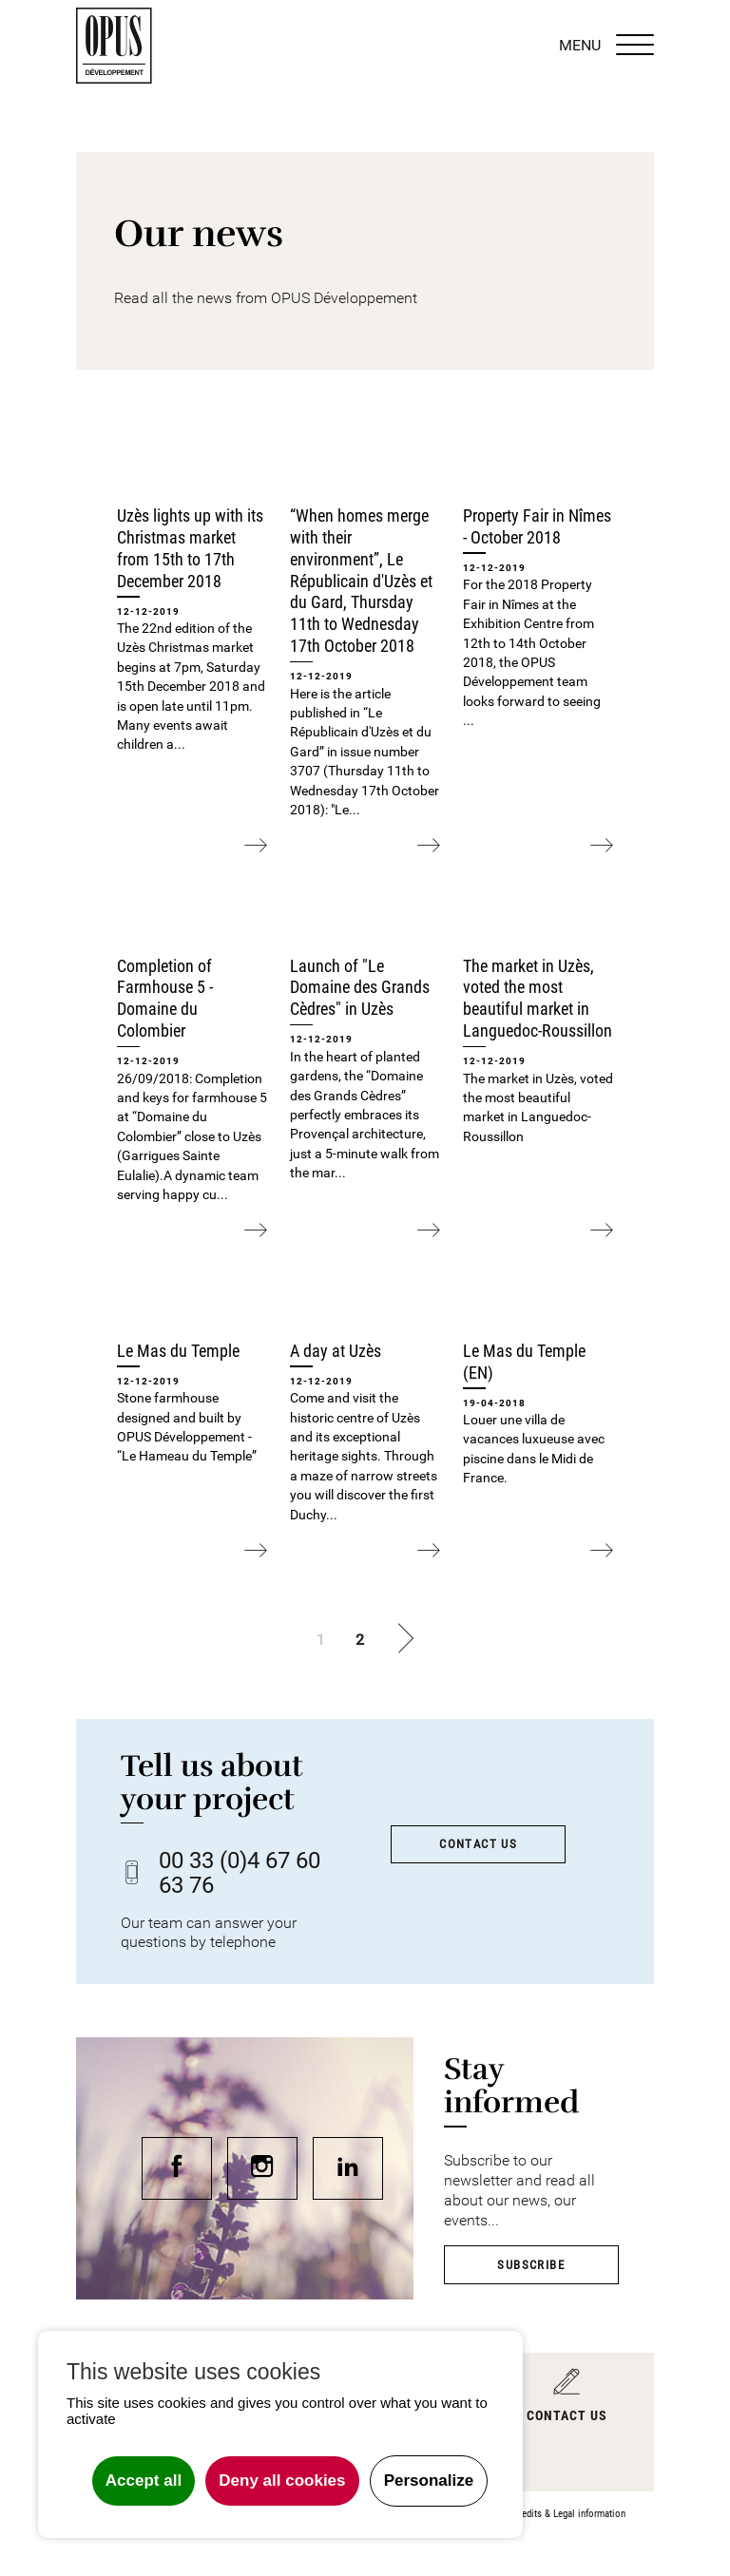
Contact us (478, 1844)
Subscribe (531, 2265)
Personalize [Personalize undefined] (429, 2480)
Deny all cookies (282, 2480)
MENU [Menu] (606, 45)
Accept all (144, 2480)
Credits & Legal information (569, 2514)
